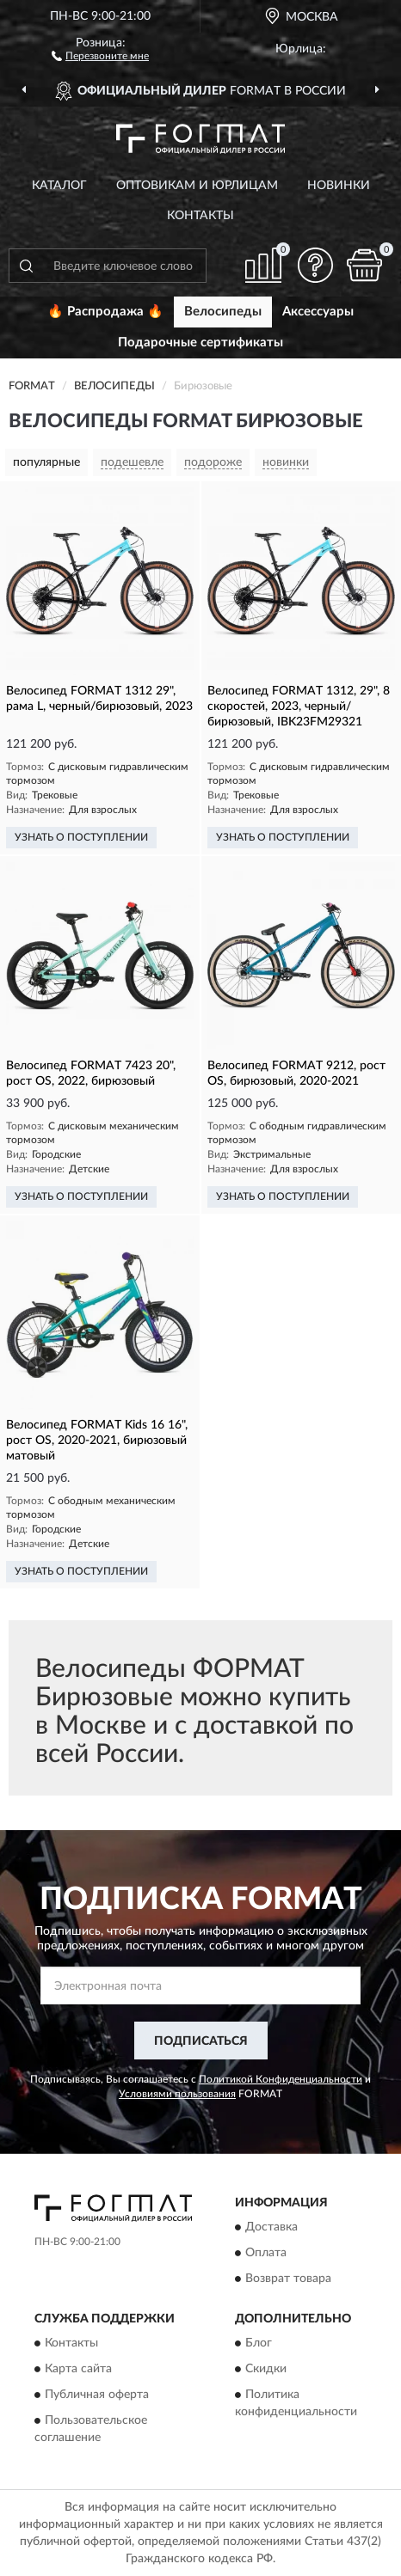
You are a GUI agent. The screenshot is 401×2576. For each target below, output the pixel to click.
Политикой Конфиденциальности (280, 2079)
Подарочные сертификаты (200, 342)
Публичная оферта (97, 2395)
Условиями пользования (177, 2094)
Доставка (271, 2227)
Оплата (266, 2253)
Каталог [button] (59, 186)
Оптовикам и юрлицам (197, 186)
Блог (258, 2344)
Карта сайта (78, 2370)
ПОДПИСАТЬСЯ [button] (201, 2041)
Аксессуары (318, 311)
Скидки (266, 2370)
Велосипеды (223, 311)
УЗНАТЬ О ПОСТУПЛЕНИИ (81, 837)
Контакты (200, 216)
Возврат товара (288, 2279)
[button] (100, 55)
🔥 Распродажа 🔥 (105, 311)
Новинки (338, 186)
